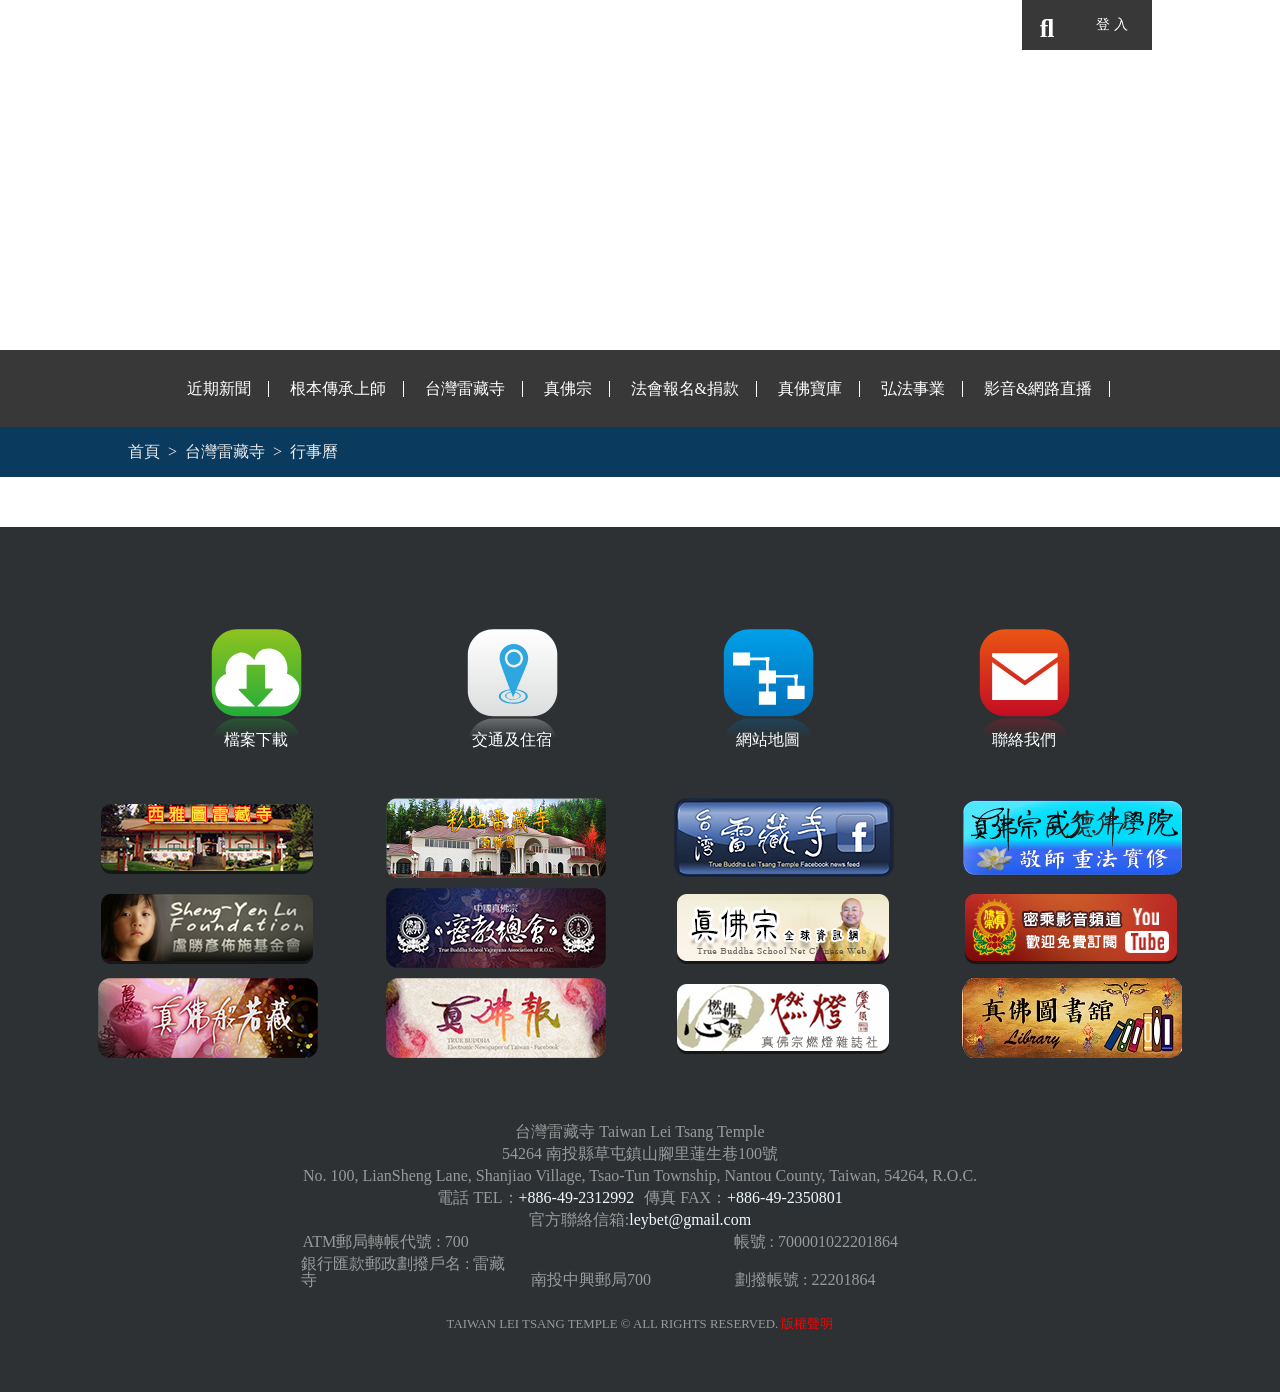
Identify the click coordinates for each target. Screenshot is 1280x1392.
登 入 (1111, 24)
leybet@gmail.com (690, 1219)
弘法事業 (913, 388)
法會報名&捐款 (685, 388)
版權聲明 (807, 1324)
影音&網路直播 (1038, 388)
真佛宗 (568, 388)
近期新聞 (219, 388)
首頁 (144, 451)
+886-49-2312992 (577, 1197)
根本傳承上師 (338, 388)
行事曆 (314, 451)
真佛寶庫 (810, 388)
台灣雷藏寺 (465, 388)
